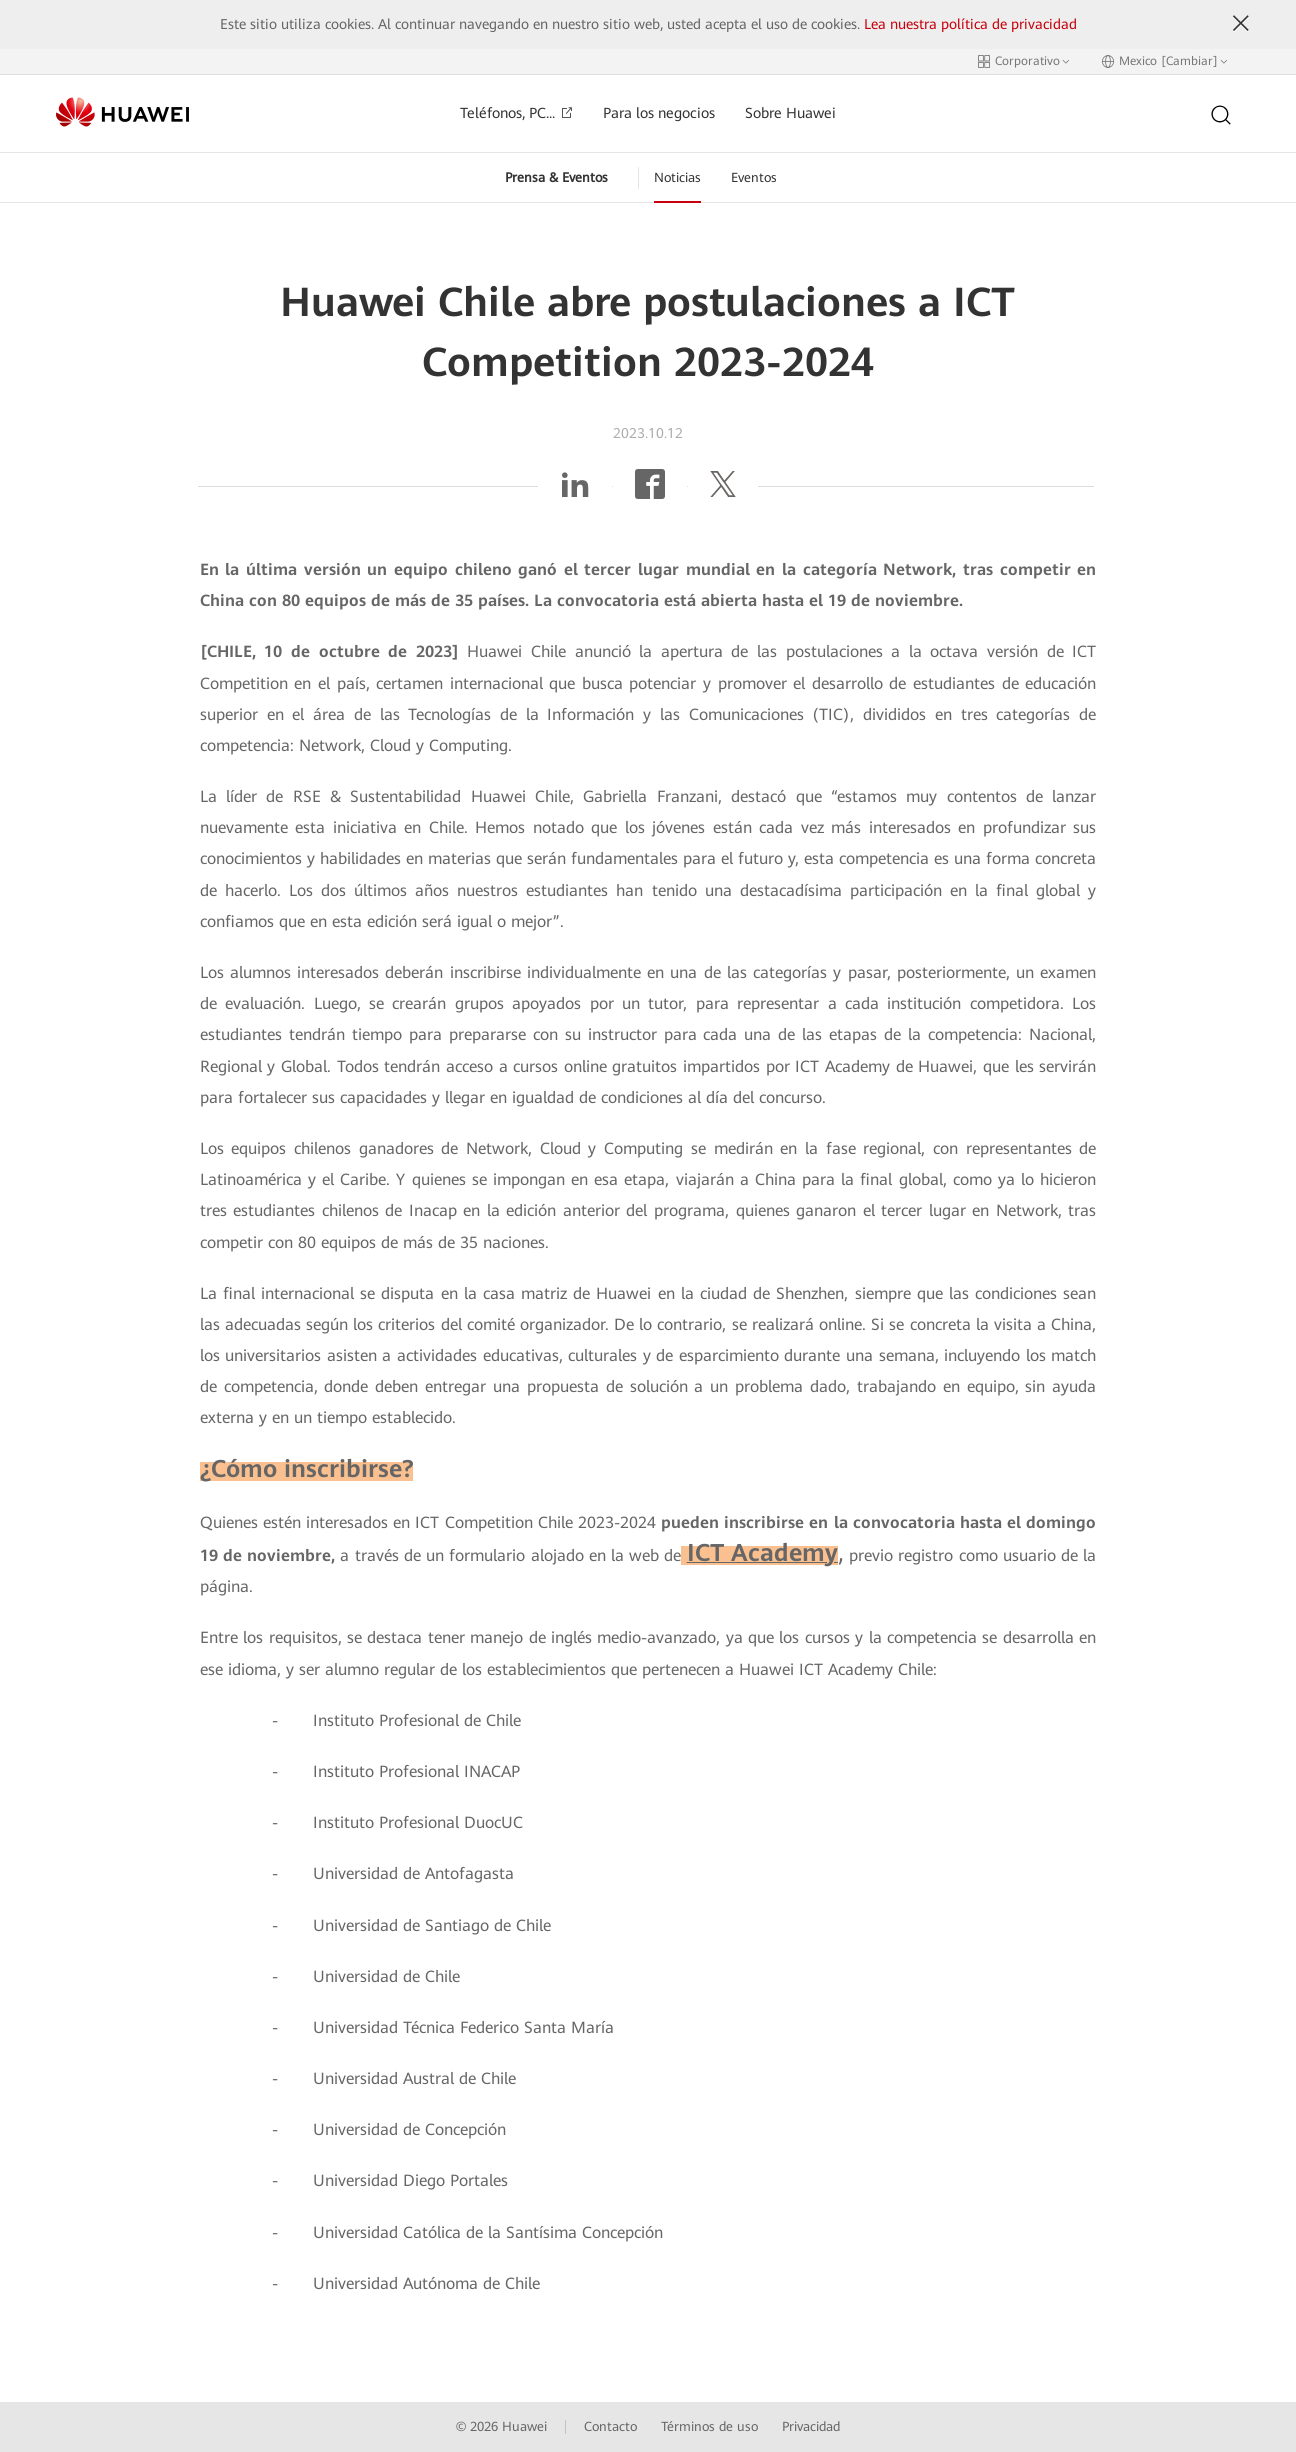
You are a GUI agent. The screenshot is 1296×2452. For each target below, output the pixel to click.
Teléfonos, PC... (516, 113)
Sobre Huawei (790, 113)
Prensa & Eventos (556, 177)
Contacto (610, 2426)
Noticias (677, 177)
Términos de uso (709, 2426)
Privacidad (811, 2426)
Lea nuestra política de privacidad (970, 24)
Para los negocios (659, 113)
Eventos (754, 177)
